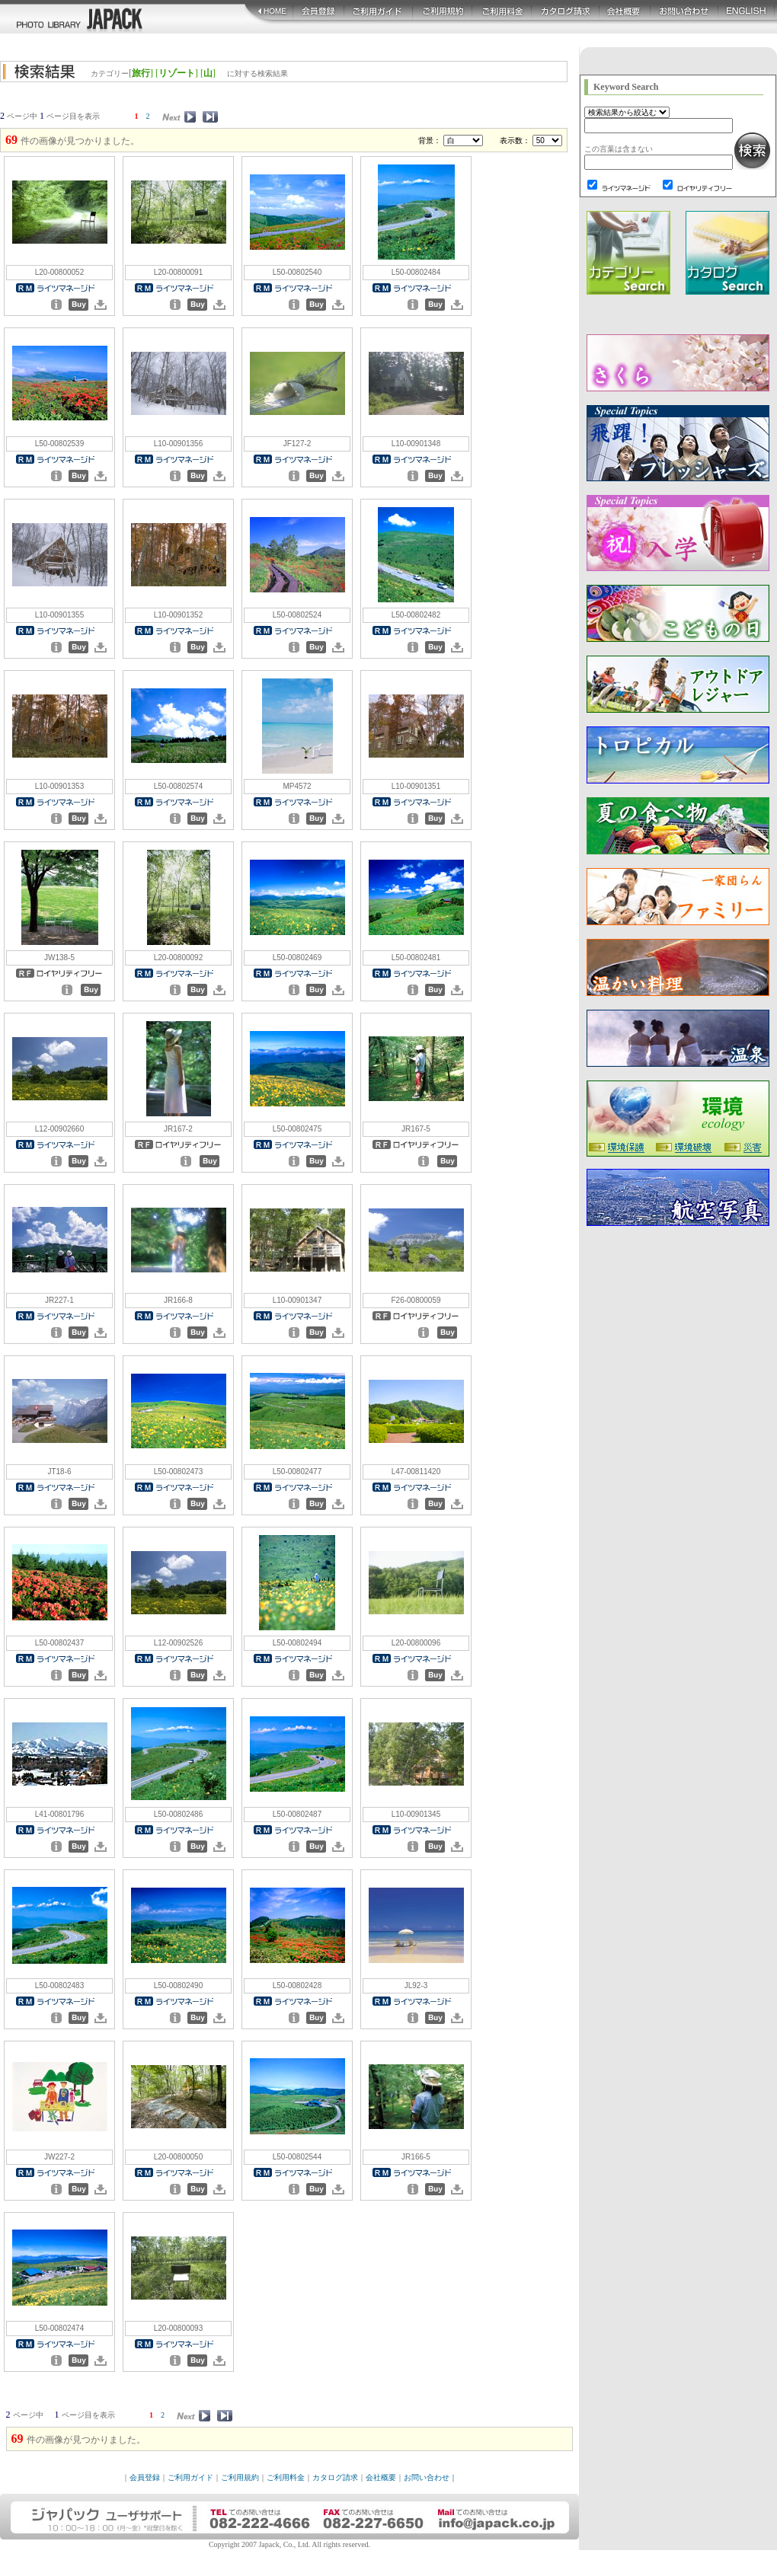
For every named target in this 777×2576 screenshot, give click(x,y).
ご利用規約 (240, 2477)
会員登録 (145, 2477)
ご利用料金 (286, 2477)
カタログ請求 (335, 2477)
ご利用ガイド (190, 2477)
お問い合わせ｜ (430, 2477)
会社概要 (381, 2477)
